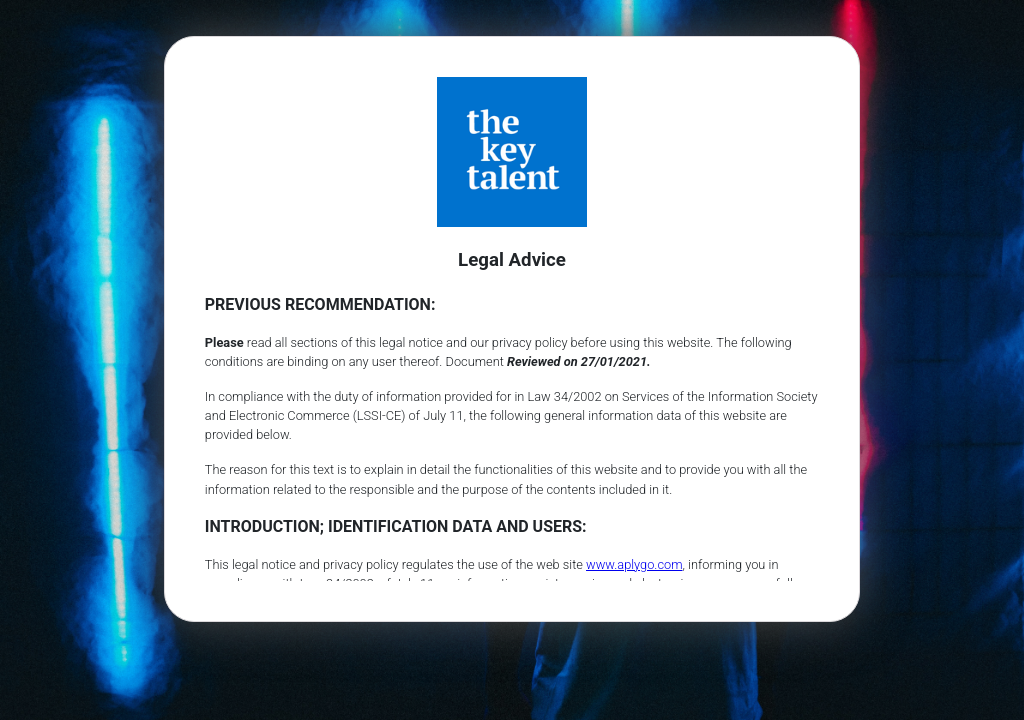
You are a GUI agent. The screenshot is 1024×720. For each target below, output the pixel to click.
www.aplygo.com (634, 564)
